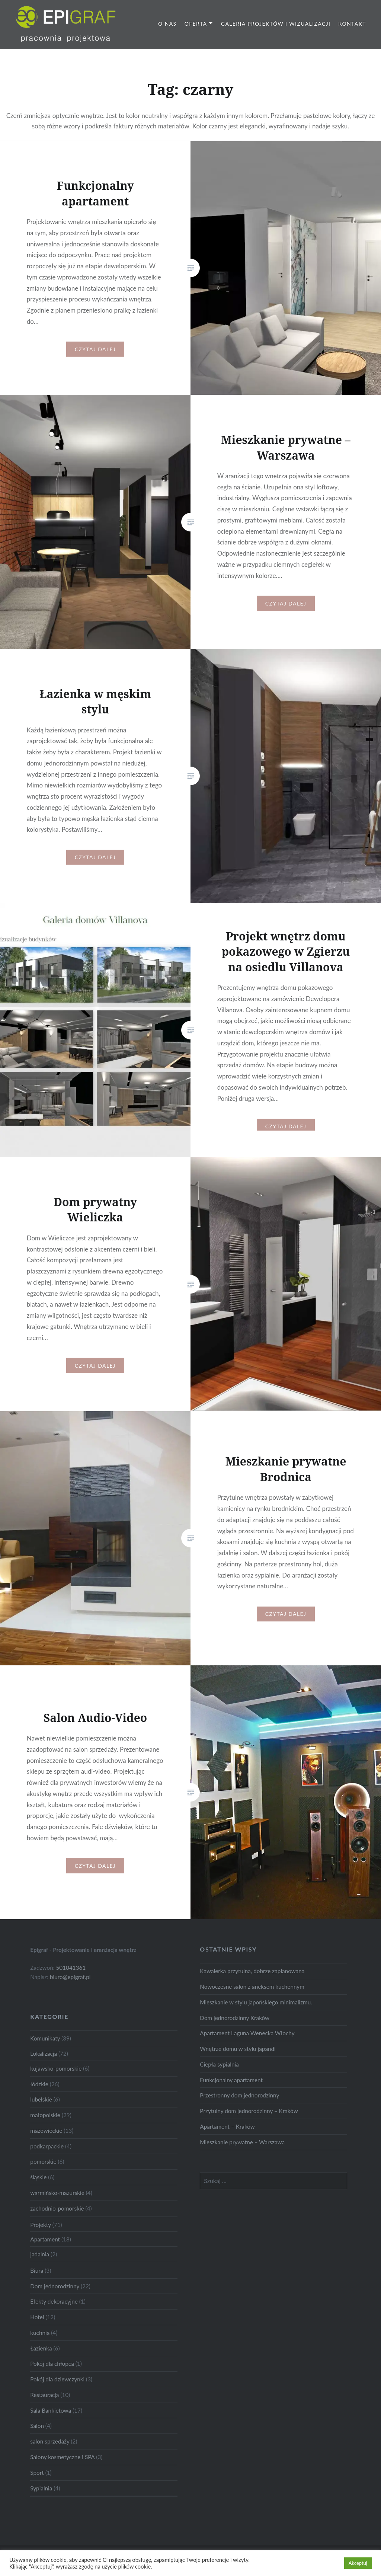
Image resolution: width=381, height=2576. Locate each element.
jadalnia (39, 2254)
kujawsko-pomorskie (55, 2068)
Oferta (196, 23)
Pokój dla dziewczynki (57, 2379)
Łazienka (41, 2348)
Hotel (37, 2317)
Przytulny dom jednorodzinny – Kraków (249, 2110)
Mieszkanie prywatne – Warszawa (242, 2142)
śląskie (38, 2177)
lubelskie (41, 2099)
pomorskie (43, 2161)
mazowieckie (46, 2130)
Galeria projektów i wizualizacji (275, 23)
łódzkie (39, 2084)
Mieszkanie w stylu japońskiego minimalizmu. (256, 2002)
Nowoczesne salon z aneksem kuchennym (252, 1986)
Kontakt (352, 23)
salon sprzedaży (49, 2441)
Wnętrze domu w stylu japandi (237, 2048)
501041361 (71, 1967)
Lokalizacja (43, 2053)
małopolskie (45, 2115)
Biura (36, 2270)
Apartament (45, 2239)
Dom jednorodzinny (54, 2286)
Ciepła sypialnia (219, 2064)
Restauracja (44, 2394)
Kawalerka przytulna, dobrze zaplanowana (252, 1971)
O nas (167, 23)
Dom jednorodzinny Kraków (234, 2017)
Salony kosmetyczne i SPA (62, 2457)
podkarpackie (47, 2146)
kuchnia (39, 2332)
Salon (37, 2425)
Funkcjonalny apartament (231, 2080)
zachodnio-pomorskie (57, 2208)
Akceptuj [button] (358, 2563)
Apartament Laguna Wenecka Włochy (247, 2033)
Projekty (40, 2224)
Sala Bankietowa (50, 2410)
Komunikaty (45, 2038)
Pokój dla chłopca (52, 2363)
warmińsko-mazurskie (57, 2192)
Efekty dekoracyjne (54, 2301)
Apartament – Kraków (227, 2126)
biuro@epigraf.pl (70, 1976)
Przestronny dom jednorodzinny (239, 2095)
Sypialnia (41, 2488)
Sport (37, 2472)
